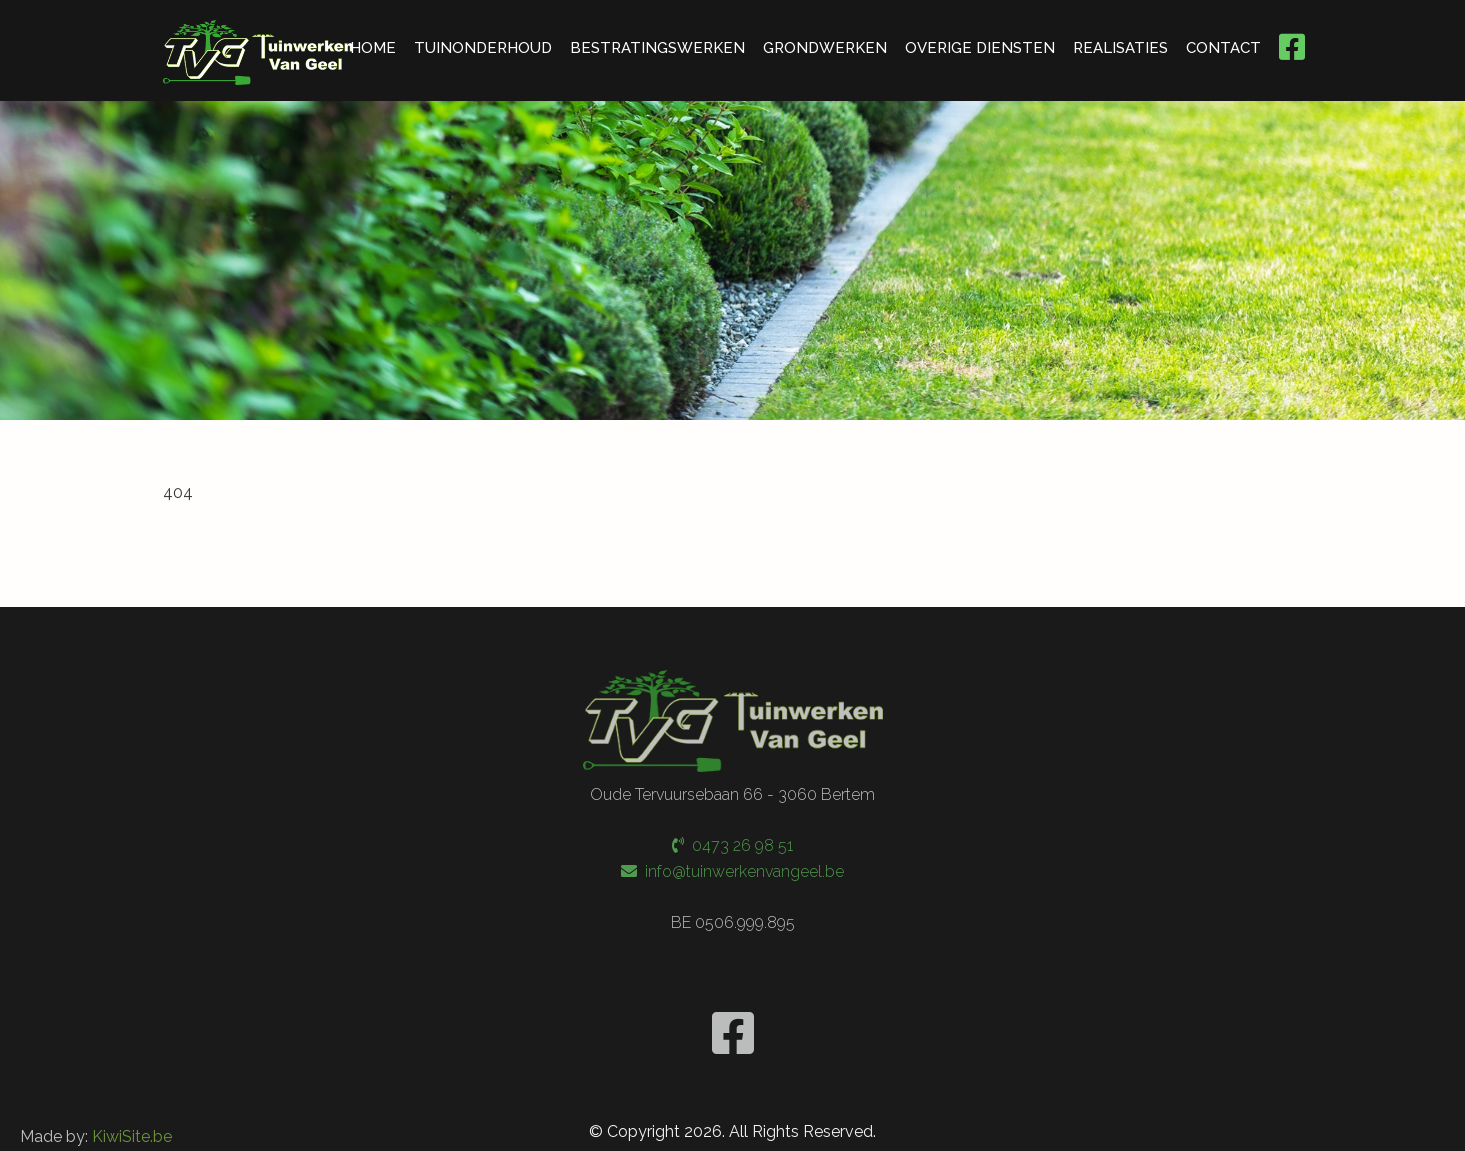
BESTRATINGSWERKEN (657, 48)
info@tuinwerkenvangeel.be (732, 869)
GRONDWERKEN (825, 48)
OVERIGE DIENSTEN (980, 48)
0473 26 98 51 (732, 844)
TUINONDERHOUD (483, 48)
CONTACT (1223, 48)
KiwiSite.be (132, 1134)
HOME (373, 48)
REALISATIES (1120, 48)
